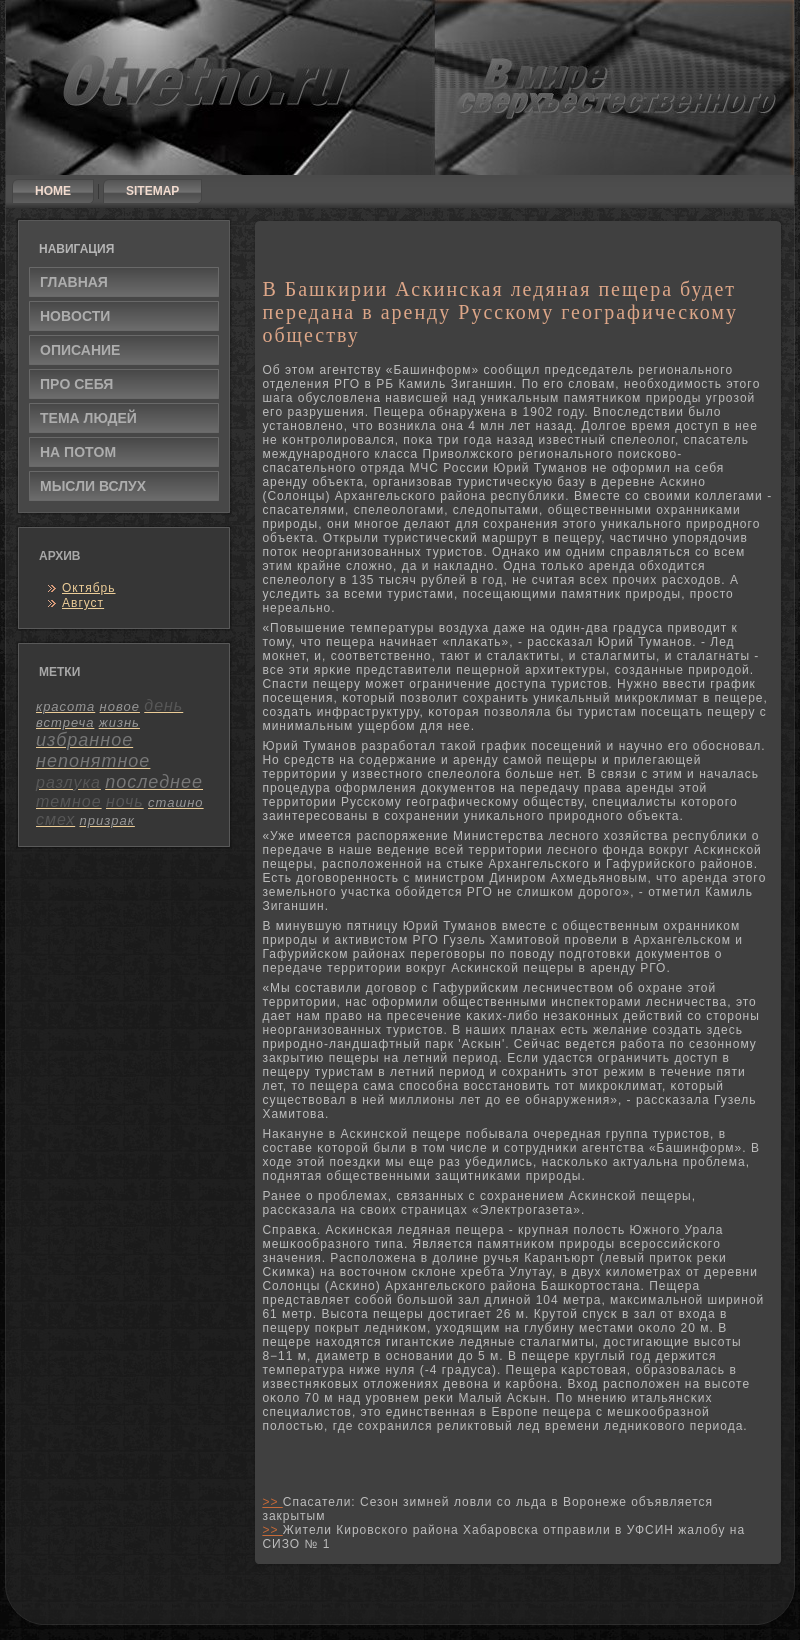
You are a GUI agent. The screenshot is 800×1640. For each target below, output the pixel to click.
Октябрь (89, 588)
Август (83, 603)
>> (272, 1502)
